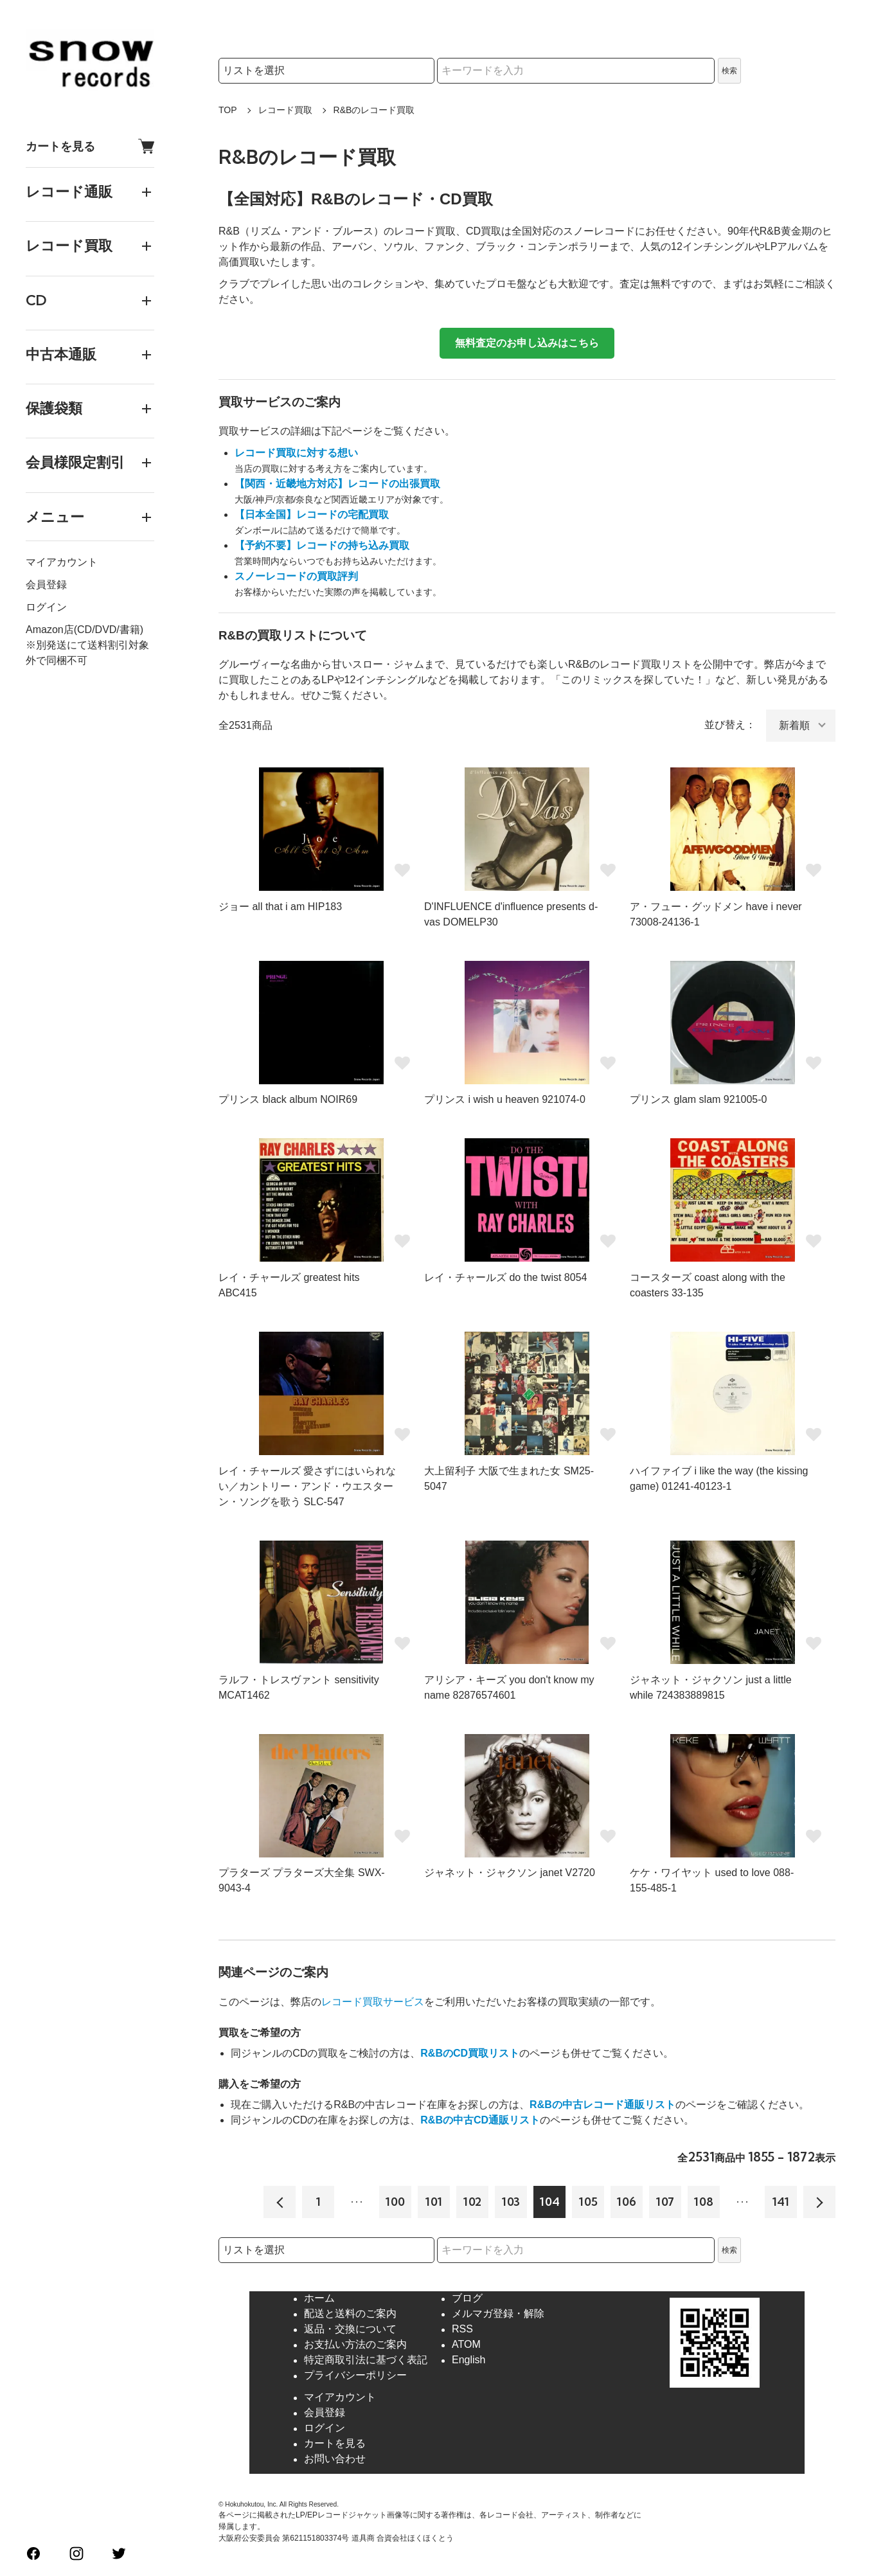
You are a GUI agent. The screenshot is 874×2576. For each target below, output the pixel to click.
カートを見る (90, 146)
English (468, 2360)
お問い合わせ (335, 2459)
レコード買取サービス (372, 2001)
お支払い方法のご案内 (355, 2344)
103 (511, 2201)
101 (433, 2201)
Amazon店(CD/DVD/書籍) (84, 629)
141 (780, 2201)
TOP (228, 110)
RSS (462, 2329)
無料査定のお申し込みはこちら (527, 342)
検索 (729, 70)
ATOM (466, 2344)
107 (665, 2201)
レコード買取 (285, 110)
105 (588, 2201)
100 (395, 2201)
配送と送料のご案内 (350, 2314)
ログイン (46, 607)
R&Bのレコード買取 (374, 110)
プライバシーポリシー (355, 2375)
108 (703, 2201)
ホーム (319, 2298)
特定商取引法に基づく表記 (365, 2360)
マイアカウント (62, 562)
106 (626, 2201)
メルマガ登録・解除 (498, 2314)
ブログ (467, 2298)
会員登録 (46, 584)
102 (472, 2201)
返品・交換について (350, 2329)
